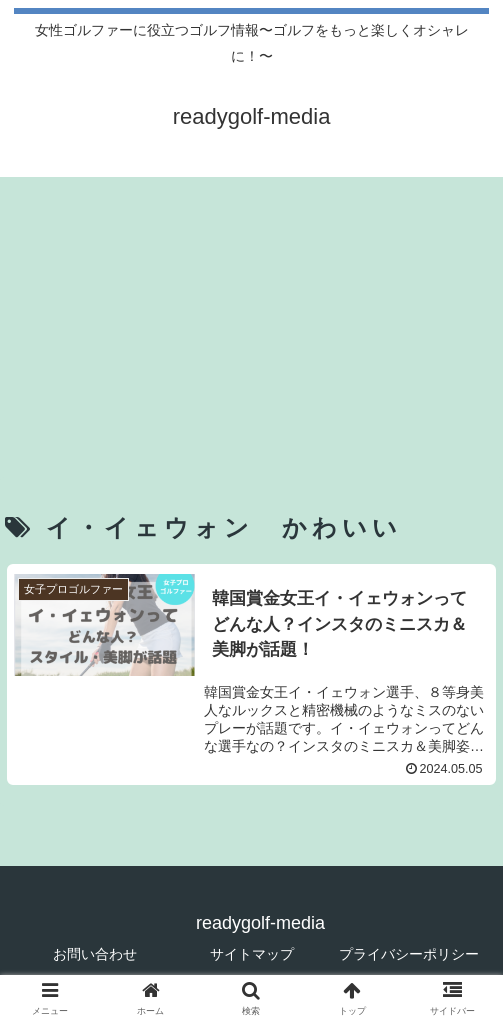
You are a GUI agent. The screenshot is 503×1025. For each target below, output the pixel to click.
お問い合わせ (95, 954)
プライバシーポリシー (409, 954)
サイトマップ (252, 954)
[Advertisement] (251, 317)
